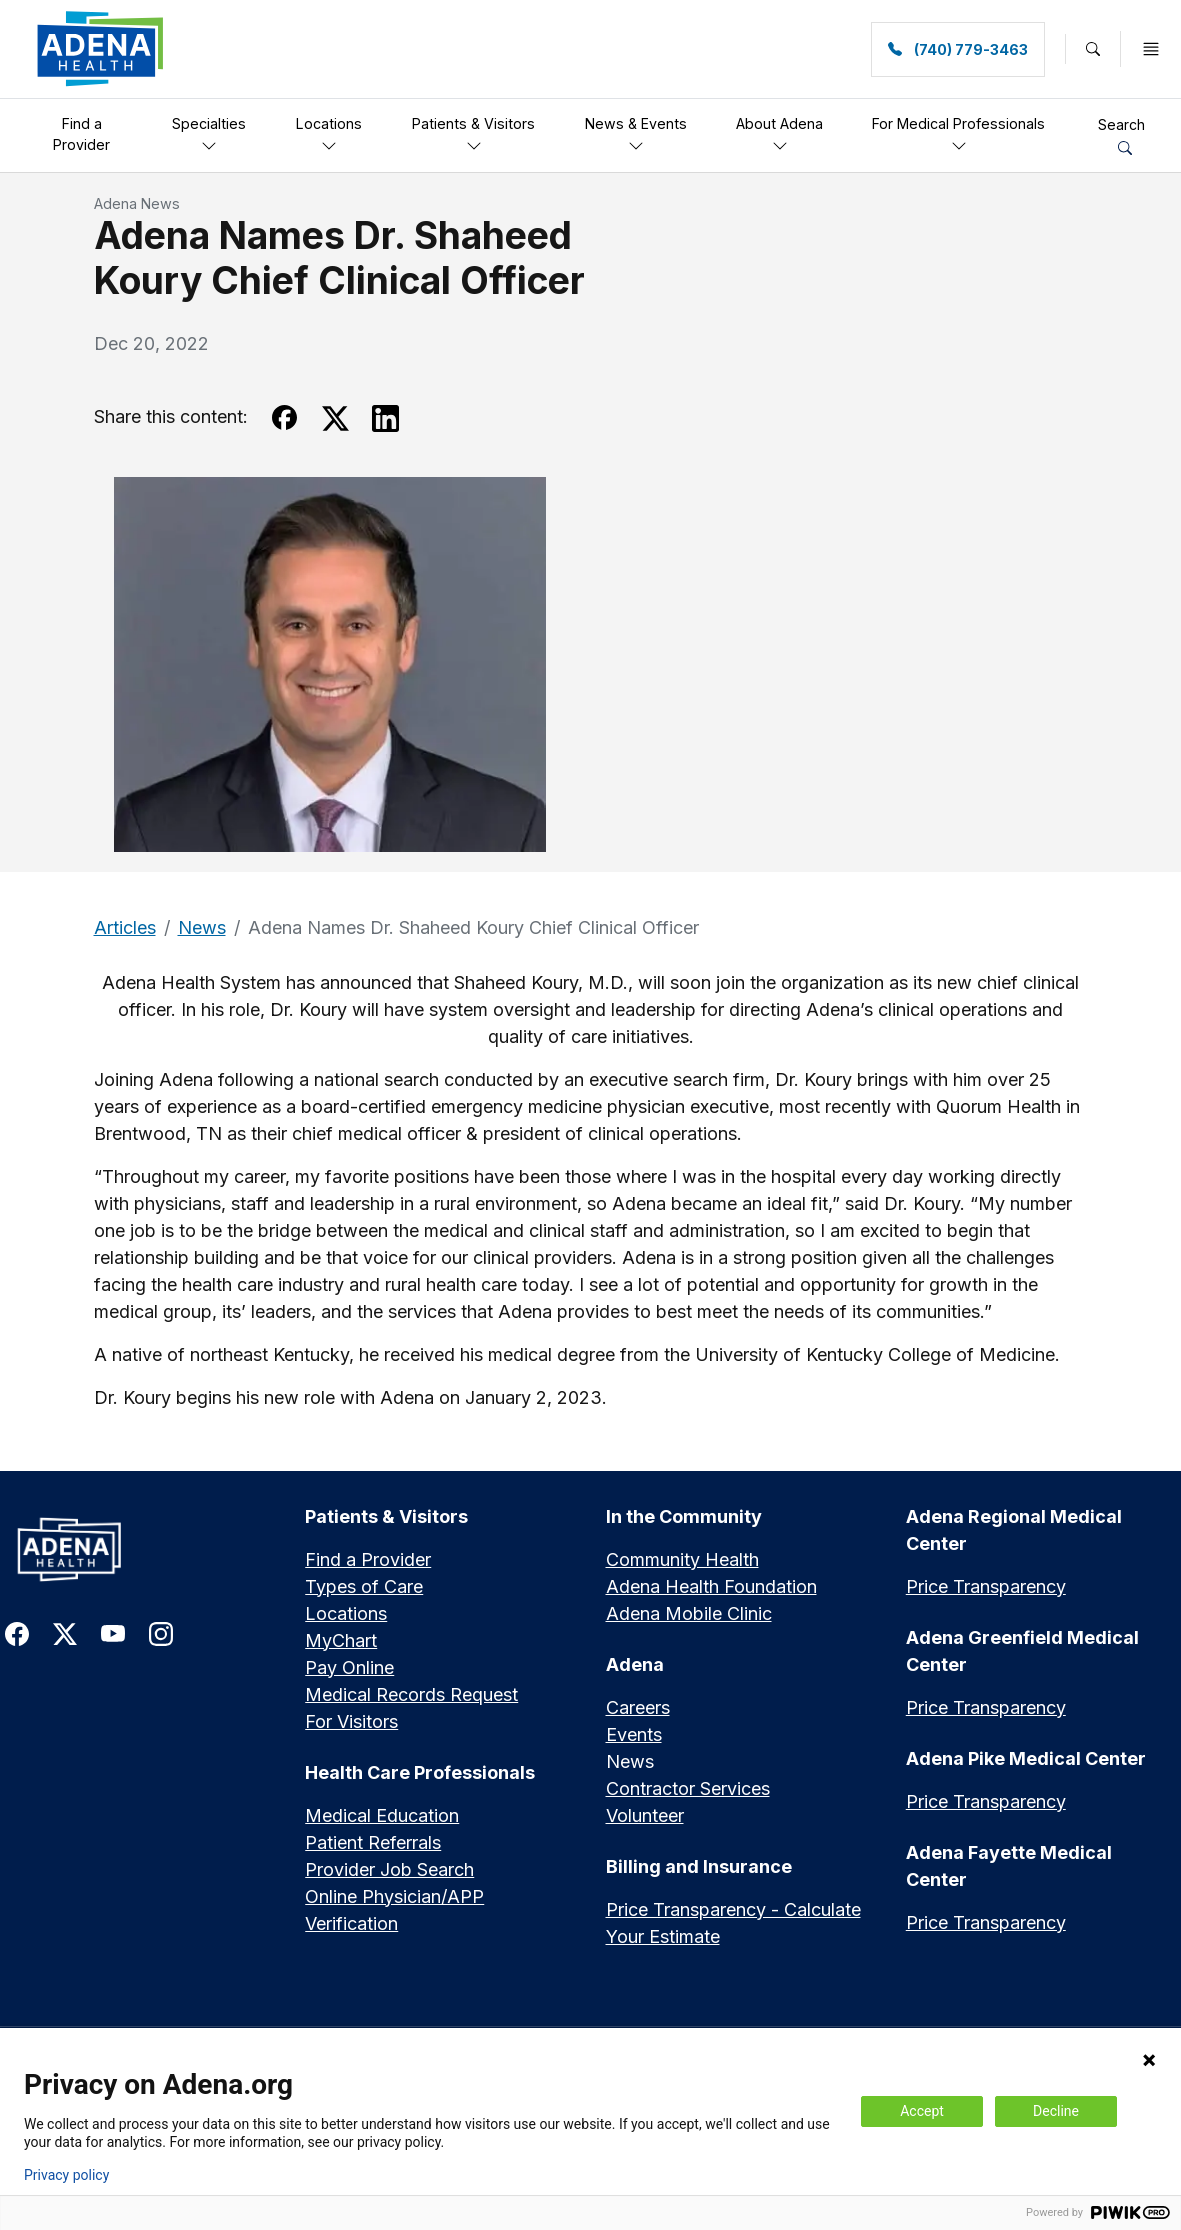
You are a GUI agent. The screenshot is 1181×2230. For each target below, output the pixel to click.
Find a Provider (81, 134)
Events (634, 1734)
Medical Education (382, 1815)
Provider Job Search (389, 1869)
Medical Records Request (411, 1694)
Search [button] (1121, 135)
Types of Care (364, 1586)
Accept (922, 2111)
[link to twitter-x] (65, 1632)
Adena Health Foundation (711, 1586)
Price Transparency (986, 1586)
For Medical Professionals (958, 134)
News (202, 927)
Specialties (209, 134)
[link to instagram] (161, 1632)
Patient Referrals (373, 1842)
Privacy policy (66, 2175)
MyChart (341, 1640)
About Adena (779, 134)
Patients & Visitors (473, 134)
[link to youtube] (113, 1632)
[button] (1093, 49)
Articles (125, 927)
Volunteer (645, 1815)
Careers (638, 1707)
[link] (100, 49)
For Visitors (351, 1721)
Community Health (682, 1559)
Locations (329, 134)
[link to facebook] (17, 1632)
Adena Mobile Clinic (689, 1613)
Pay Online (349, 1667)
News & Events (636, 134)
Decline (1056, 2111)
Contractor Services (688, 1788)
